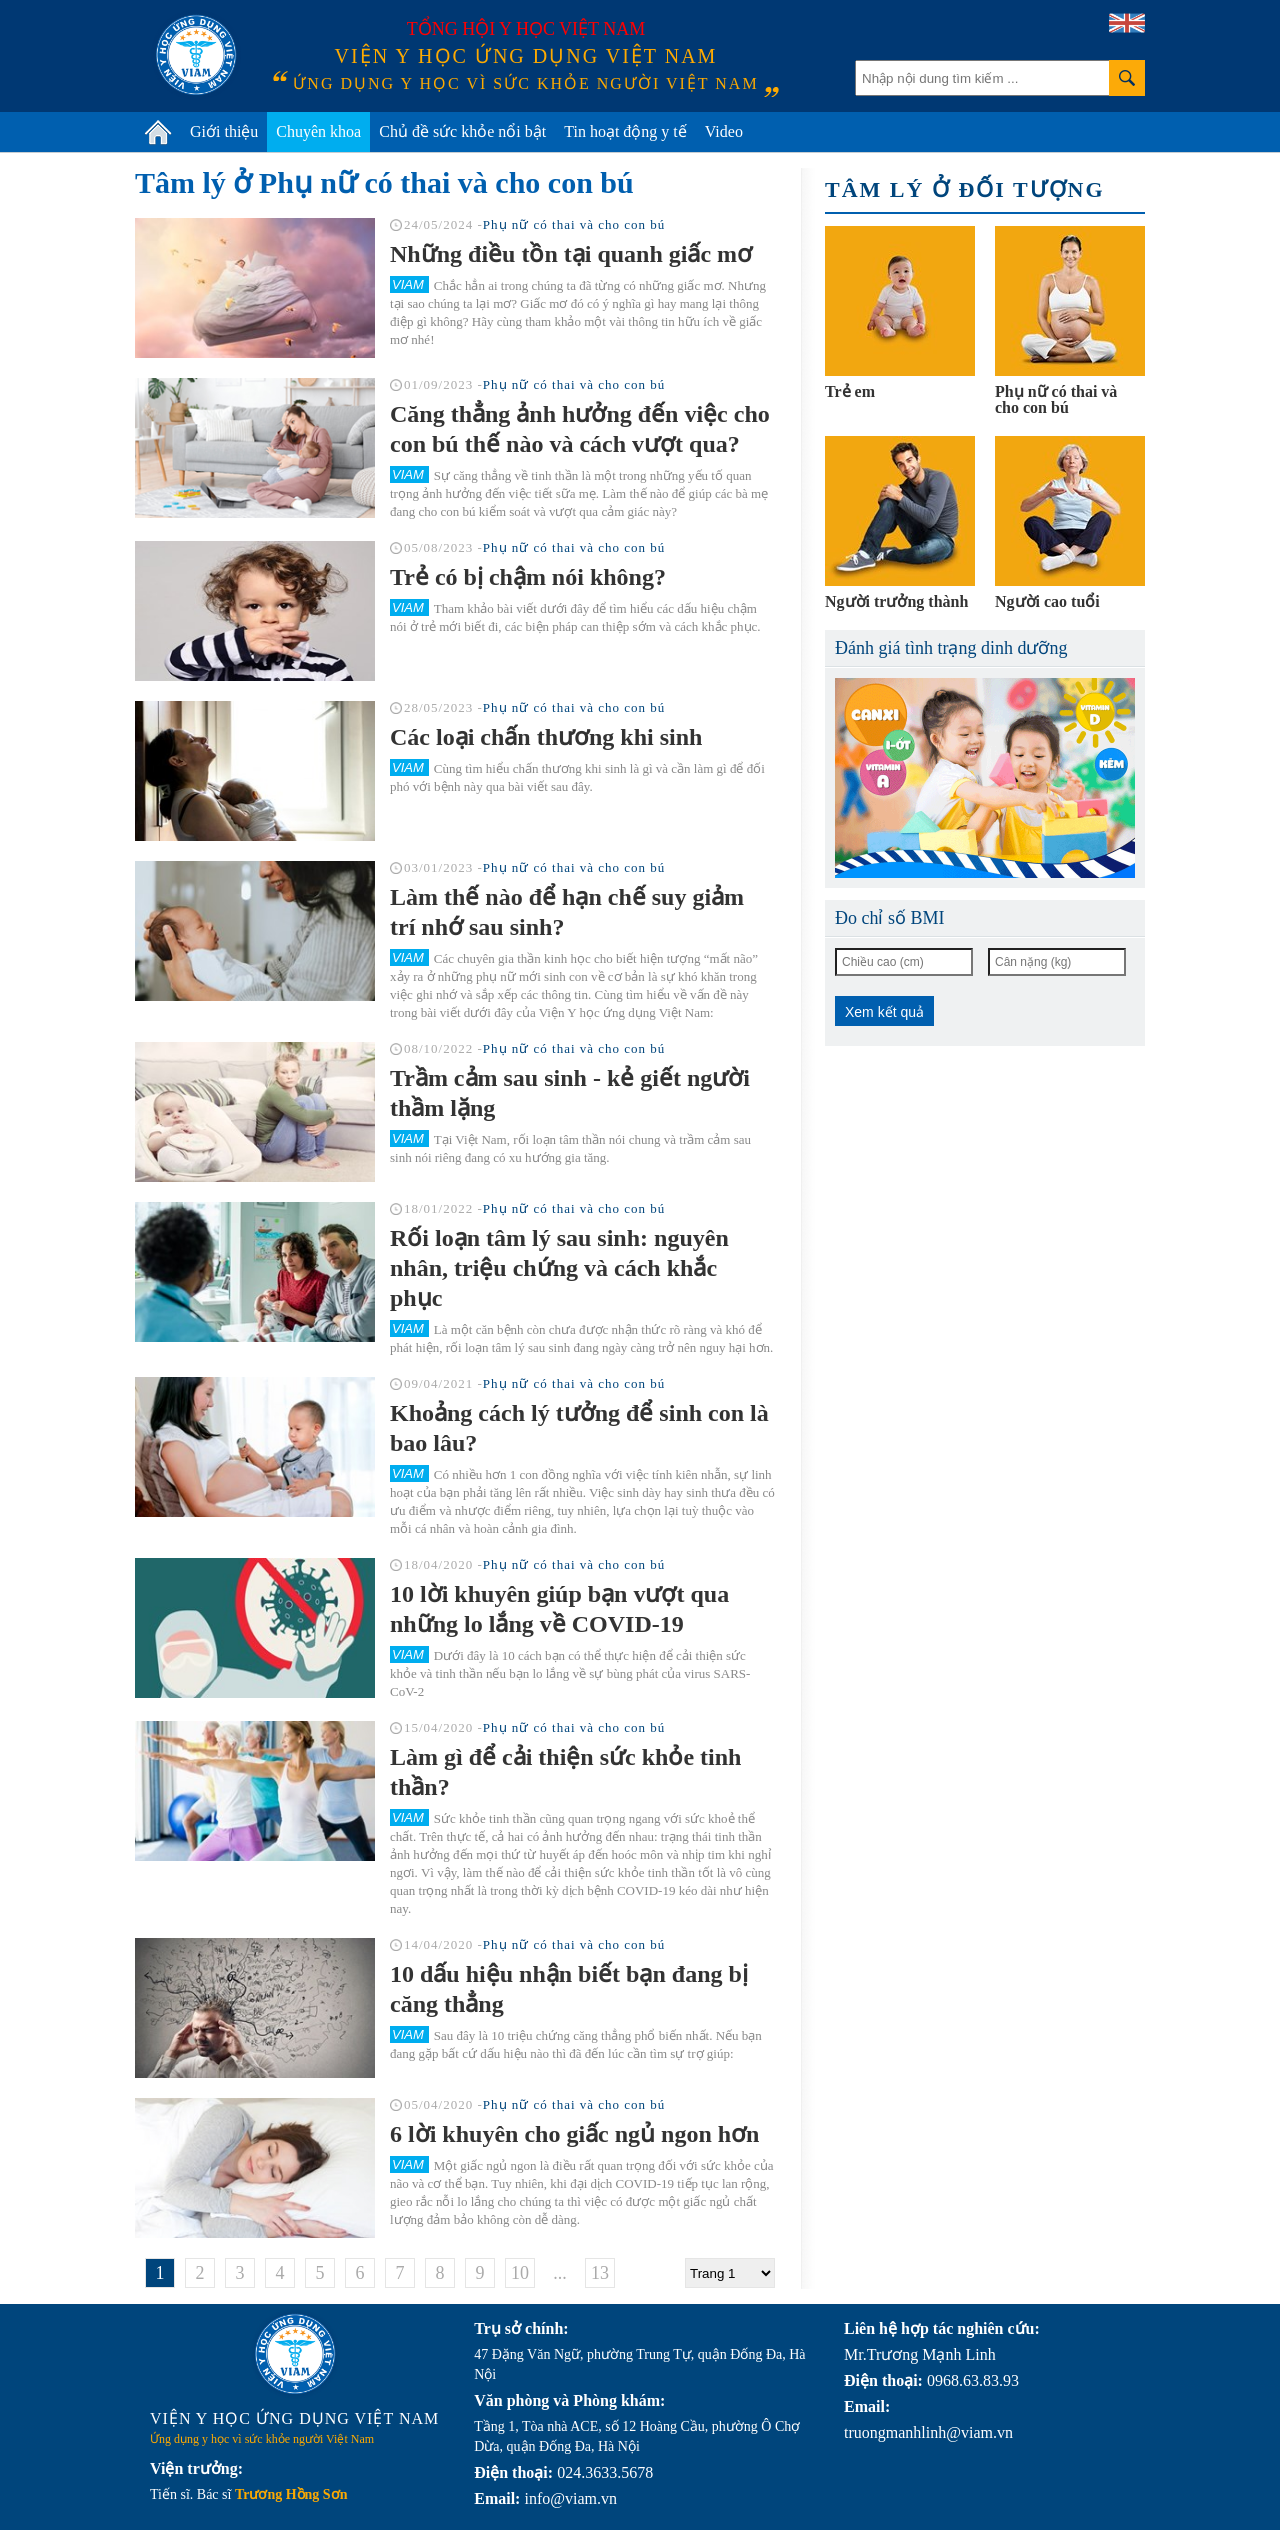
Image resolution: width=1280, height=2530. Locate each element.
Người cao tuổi (1047, 601)
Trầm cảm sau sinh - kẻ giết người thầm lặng (570, 1093)
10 (520, 2273)
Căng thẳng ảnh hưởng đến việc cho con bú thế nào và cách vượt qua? (580, 429)
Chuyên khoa (318, 131)
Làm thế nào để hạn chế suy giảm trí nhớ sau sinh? (567, 912)
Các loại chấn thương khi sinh (546, 737)
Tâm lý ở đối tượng (965, 189)
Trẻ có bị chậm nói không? (528, 577)
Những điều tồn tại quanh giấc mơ (571, 254)
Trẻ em (850, 391)
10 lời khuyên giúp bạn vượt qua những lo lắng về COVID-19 (559, 1609)
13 (600, 2273)
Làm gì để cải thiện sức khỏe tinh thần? (565, 1772)
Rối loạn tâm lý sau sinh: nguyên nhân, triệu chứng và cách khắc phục (559, 1268)
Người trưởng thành (896, 601)
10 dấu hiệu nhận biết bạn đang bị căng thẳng (569, 1989)
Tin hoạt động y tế (625, 131)
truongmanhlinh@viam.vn (928, 2432)
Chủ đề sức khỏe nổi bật (462, 131)
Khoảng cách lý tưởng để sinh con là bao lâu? (579, 1428)
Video (724, 131)
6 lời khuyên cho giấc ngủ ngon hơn (574, 2134)
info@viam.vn (570, 2498)
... (560, 2273)
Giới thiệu (224, 131)
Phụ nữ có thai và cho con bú (574, 224)
